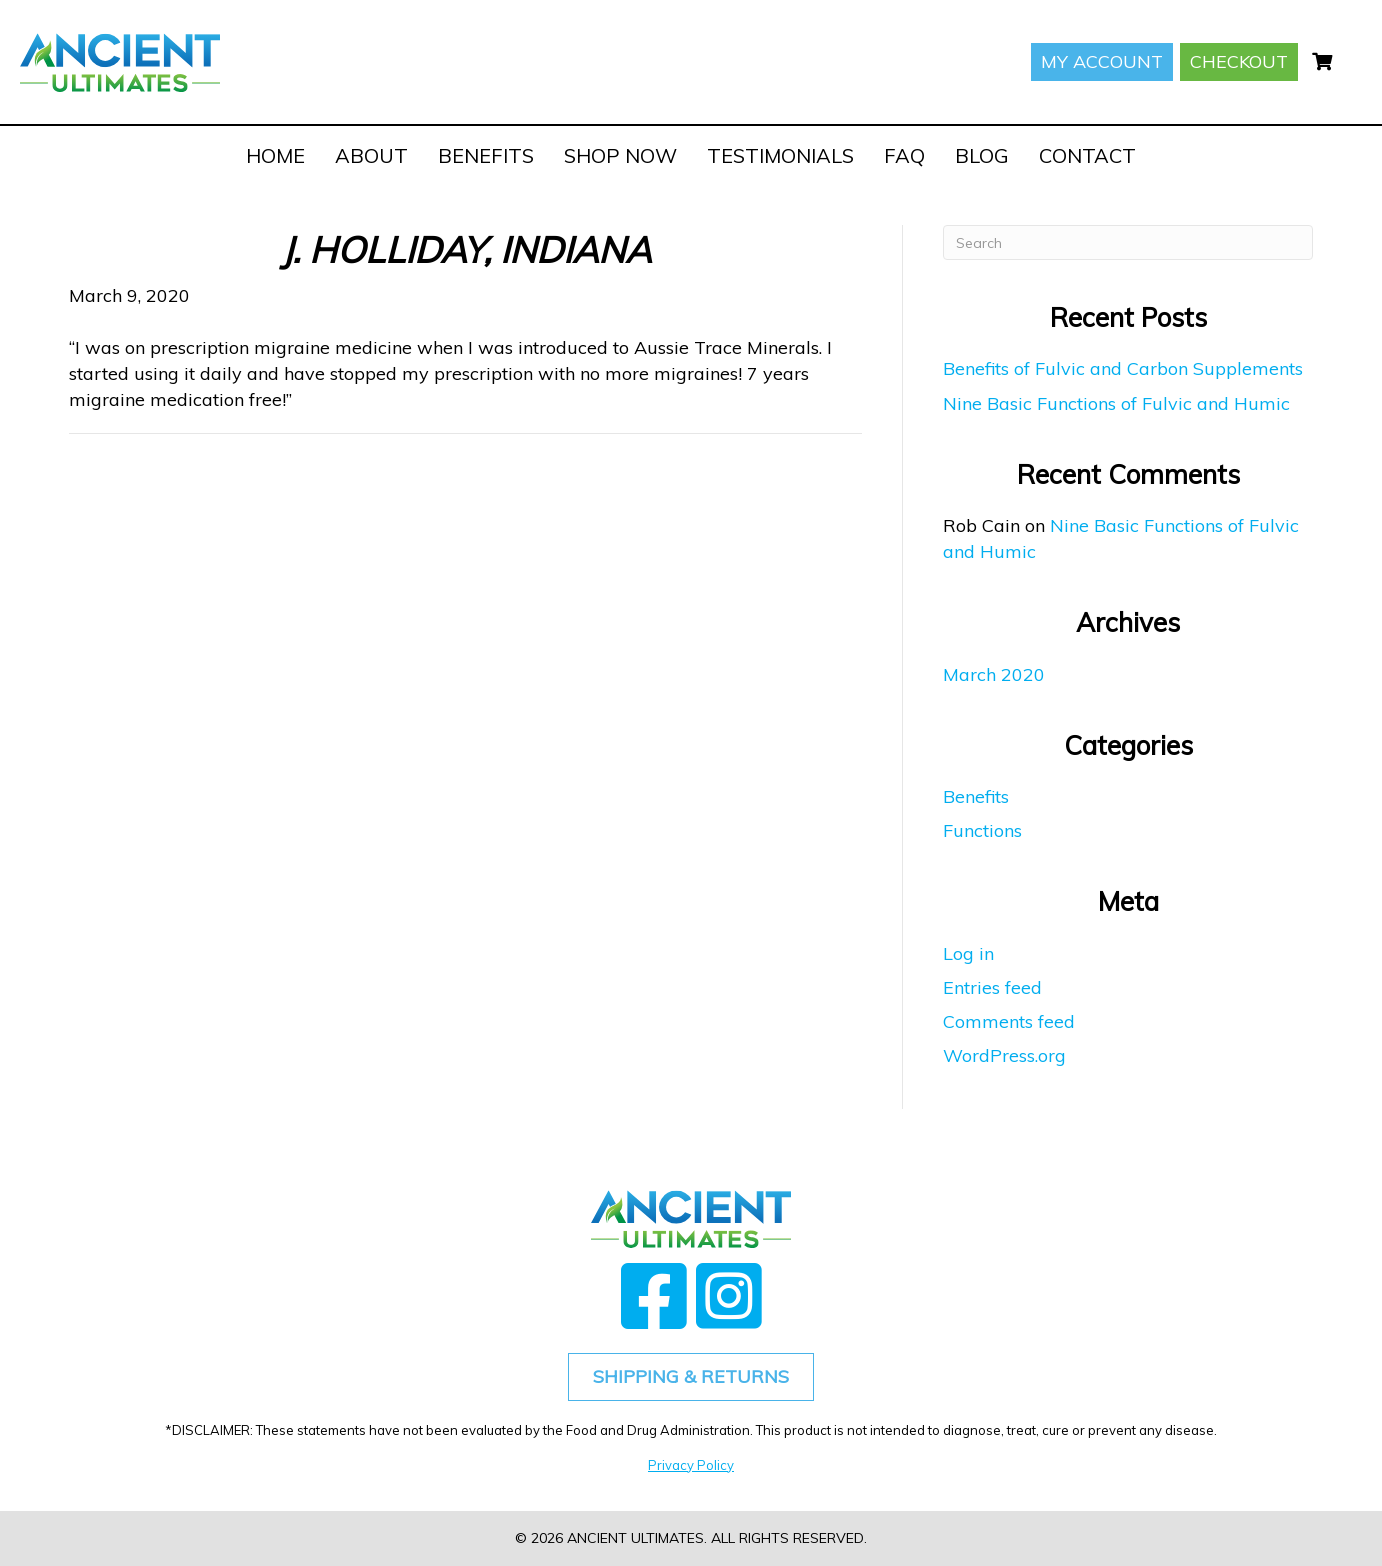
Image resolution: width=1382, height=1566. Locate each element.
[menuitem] (1322, 62)
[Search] (1128, 242)
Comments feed (1009, 1021)
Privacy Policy (691, 1465)
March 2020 (994, 674)
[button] (653, 1295)
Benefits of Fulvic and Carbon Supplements (1123, 368)
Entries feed (992, 987)
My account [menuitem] (1102, 61)
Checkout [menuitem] (1239, 61)
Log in (968, 953)
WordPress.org (1004, 1055)
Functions (982, 830)
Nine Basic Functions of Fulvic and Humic (1116, 403)
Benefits (976, 796)
